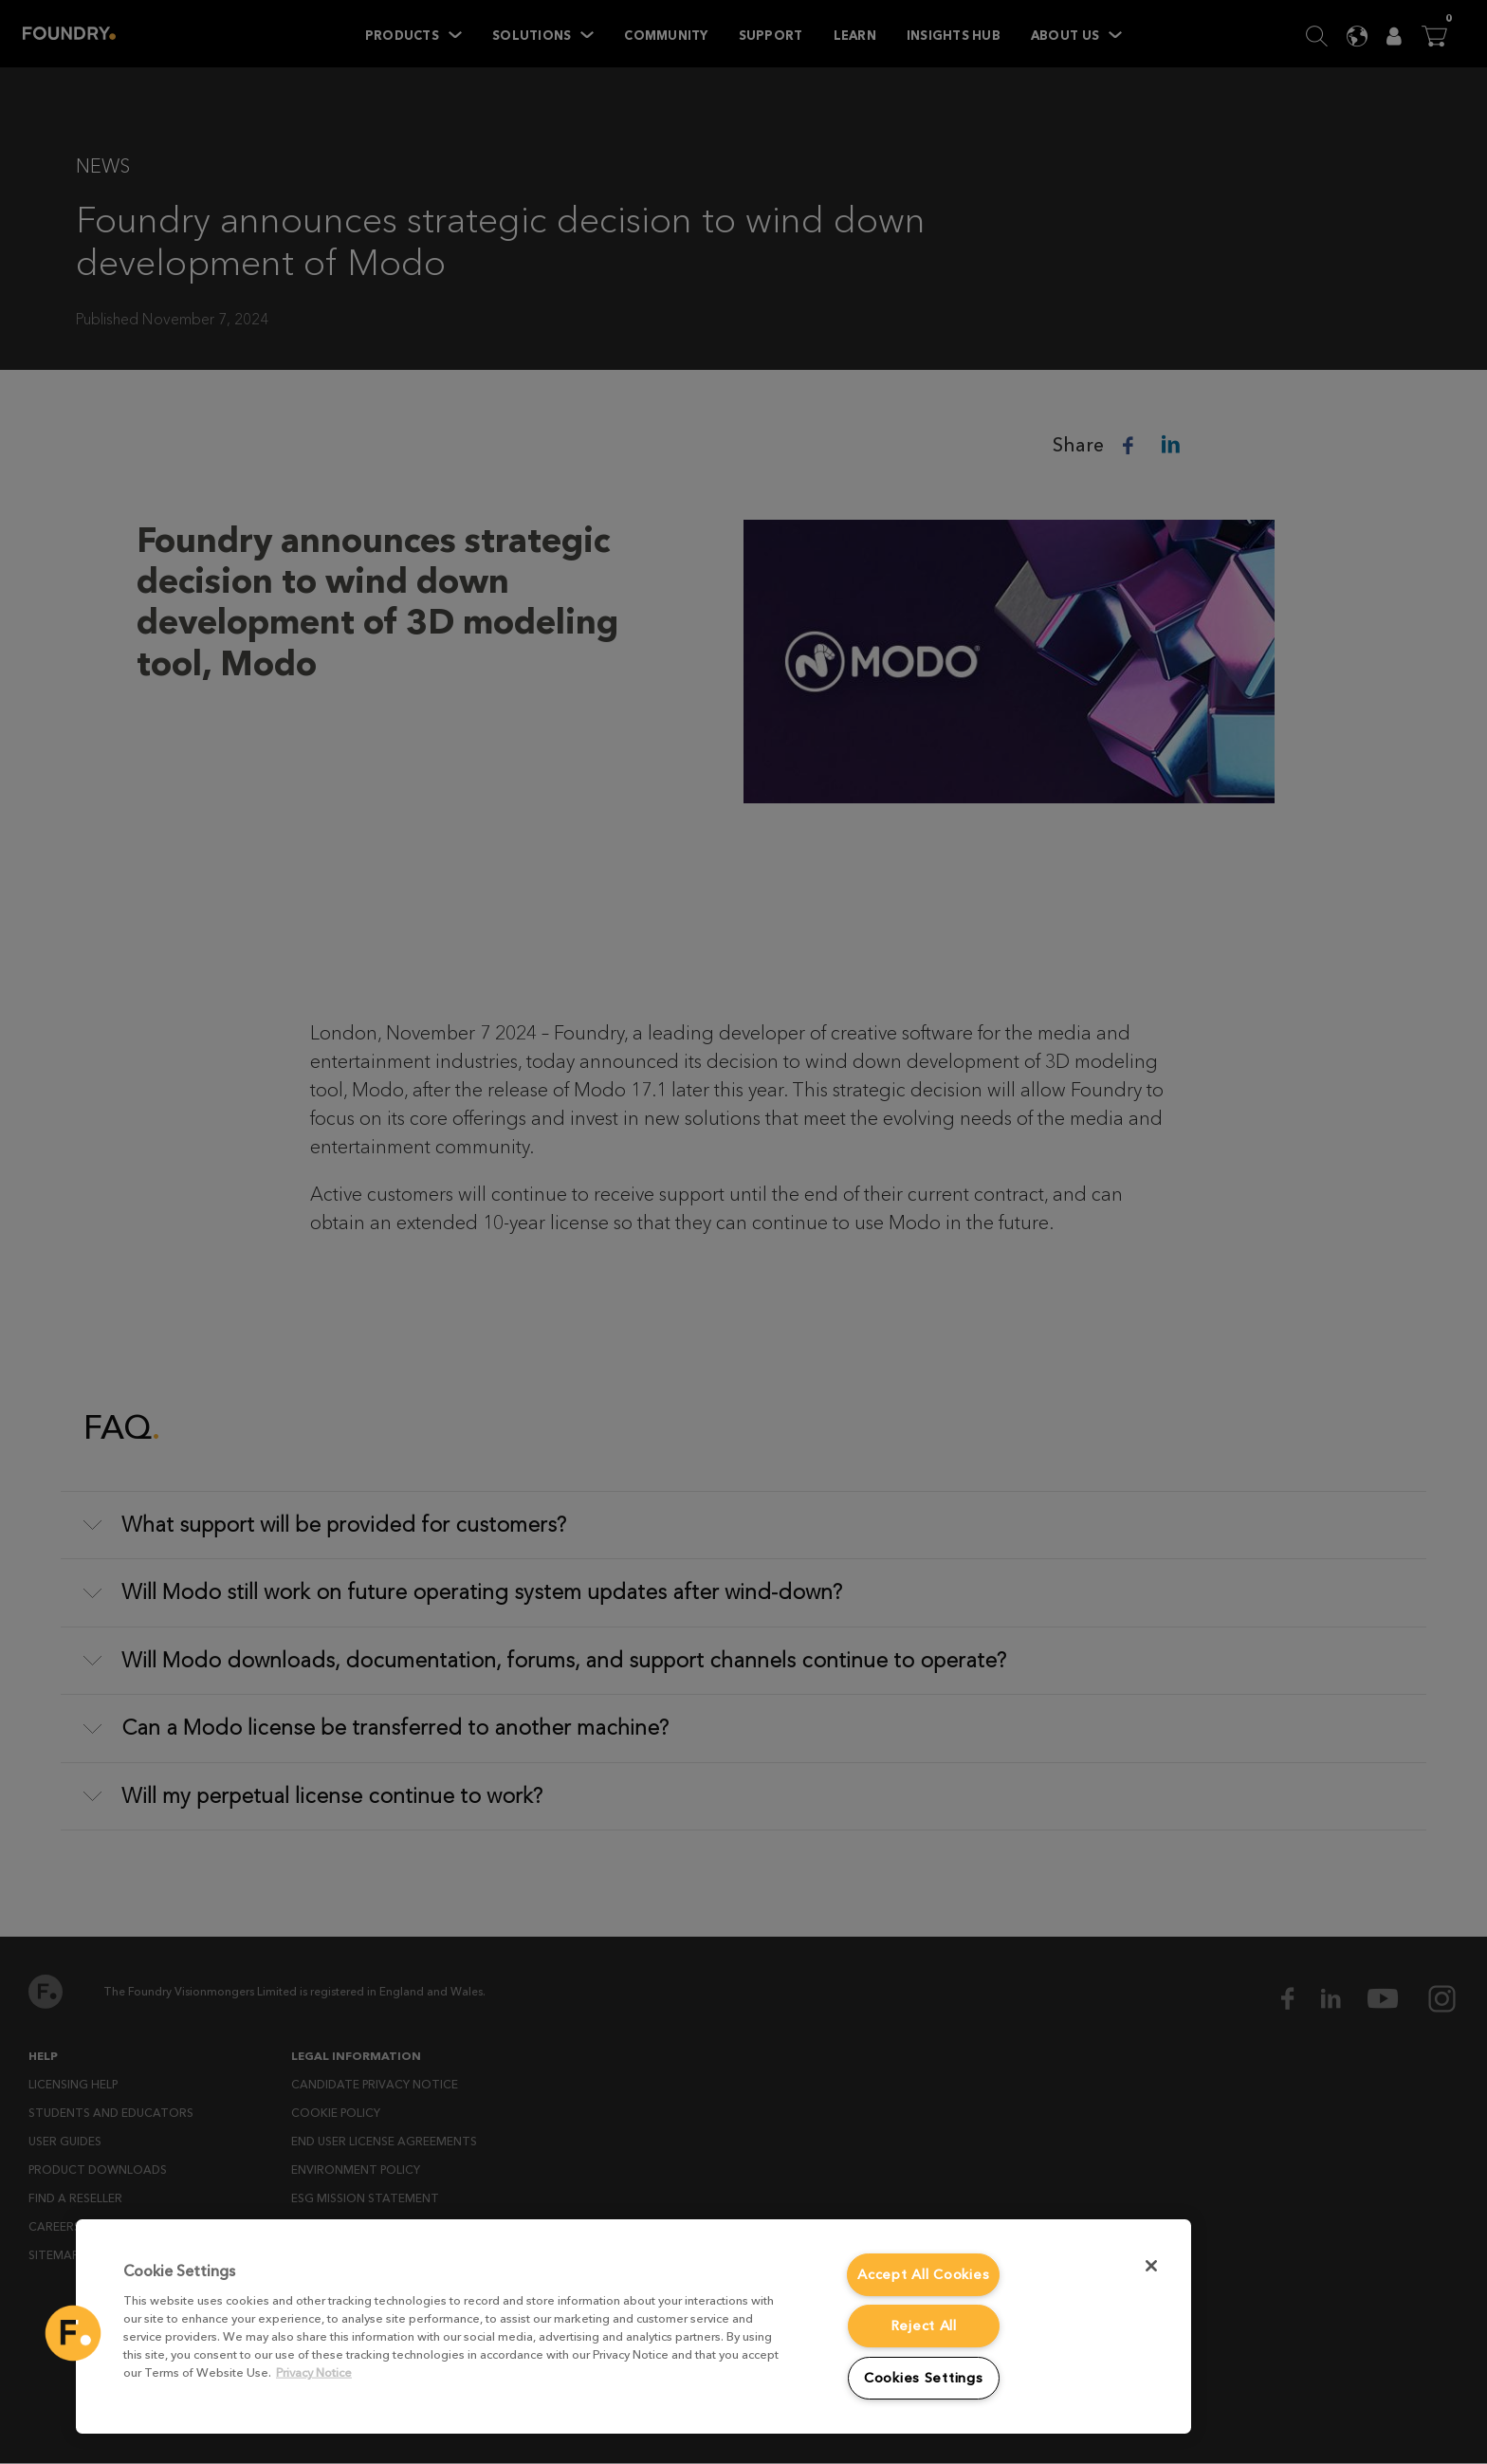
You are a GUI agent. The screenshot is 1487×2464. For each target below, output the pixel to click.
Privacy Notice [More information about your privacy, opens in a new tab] (314, 2372)
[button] (73, 2333)
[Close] (1151, 2266)
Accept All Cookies (923, 2275)
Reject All (923, 2326)
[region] (633, 2326)
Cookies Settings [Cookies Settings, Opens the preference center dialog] (923, 2378)
